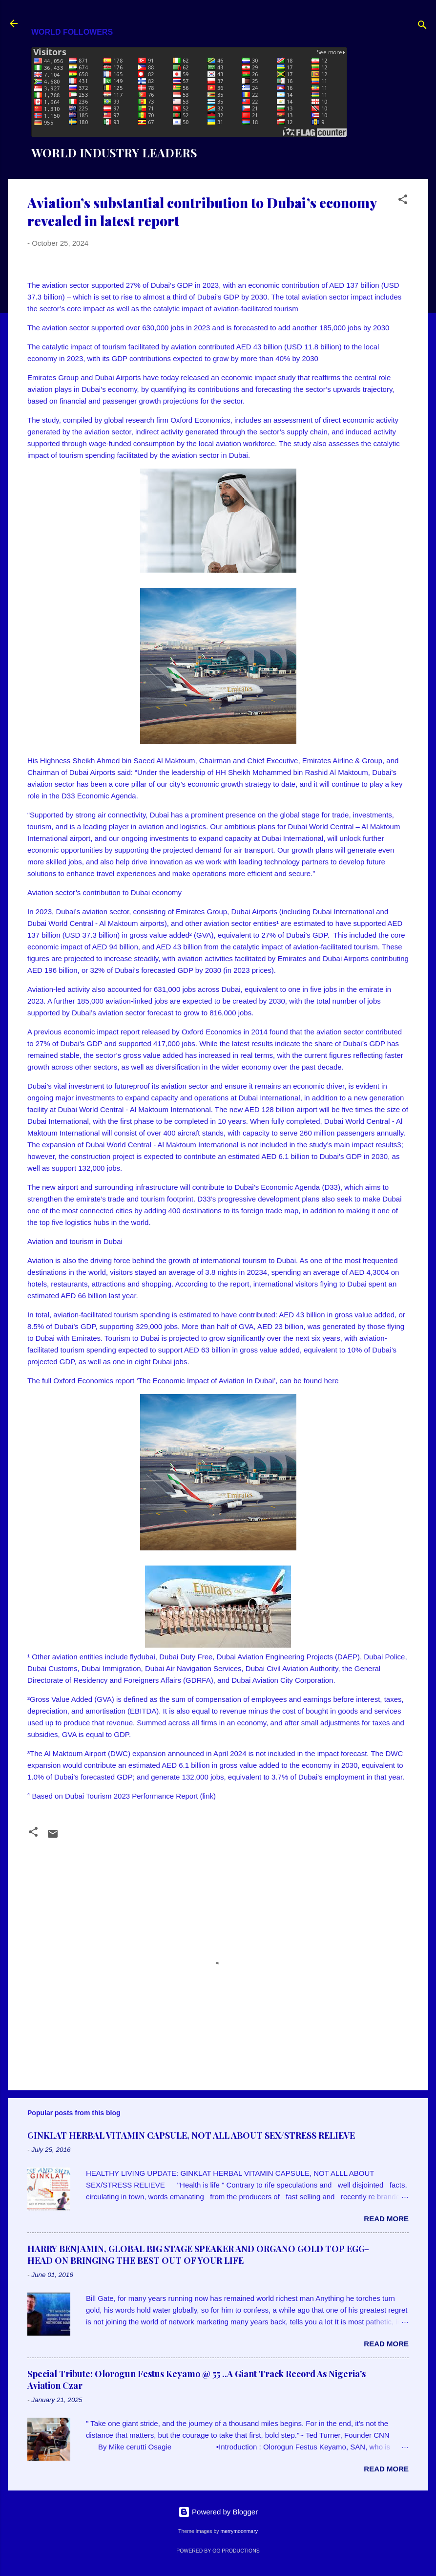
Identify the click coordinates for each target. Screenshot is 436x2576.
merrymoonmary (238, 2531)
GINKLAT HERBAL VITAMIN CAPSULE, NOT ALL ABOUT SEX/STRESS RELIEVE (191, 2135)
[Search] (422, 27)
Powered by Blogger (218, 2512)
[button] (403, 201)
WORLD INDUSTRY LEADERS (114, 152)
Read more (386, 2218)
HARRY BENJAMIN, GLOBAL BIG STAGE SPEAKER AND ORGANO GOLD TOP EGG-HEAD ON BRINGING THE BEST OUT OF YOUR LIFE (198, 2254)
